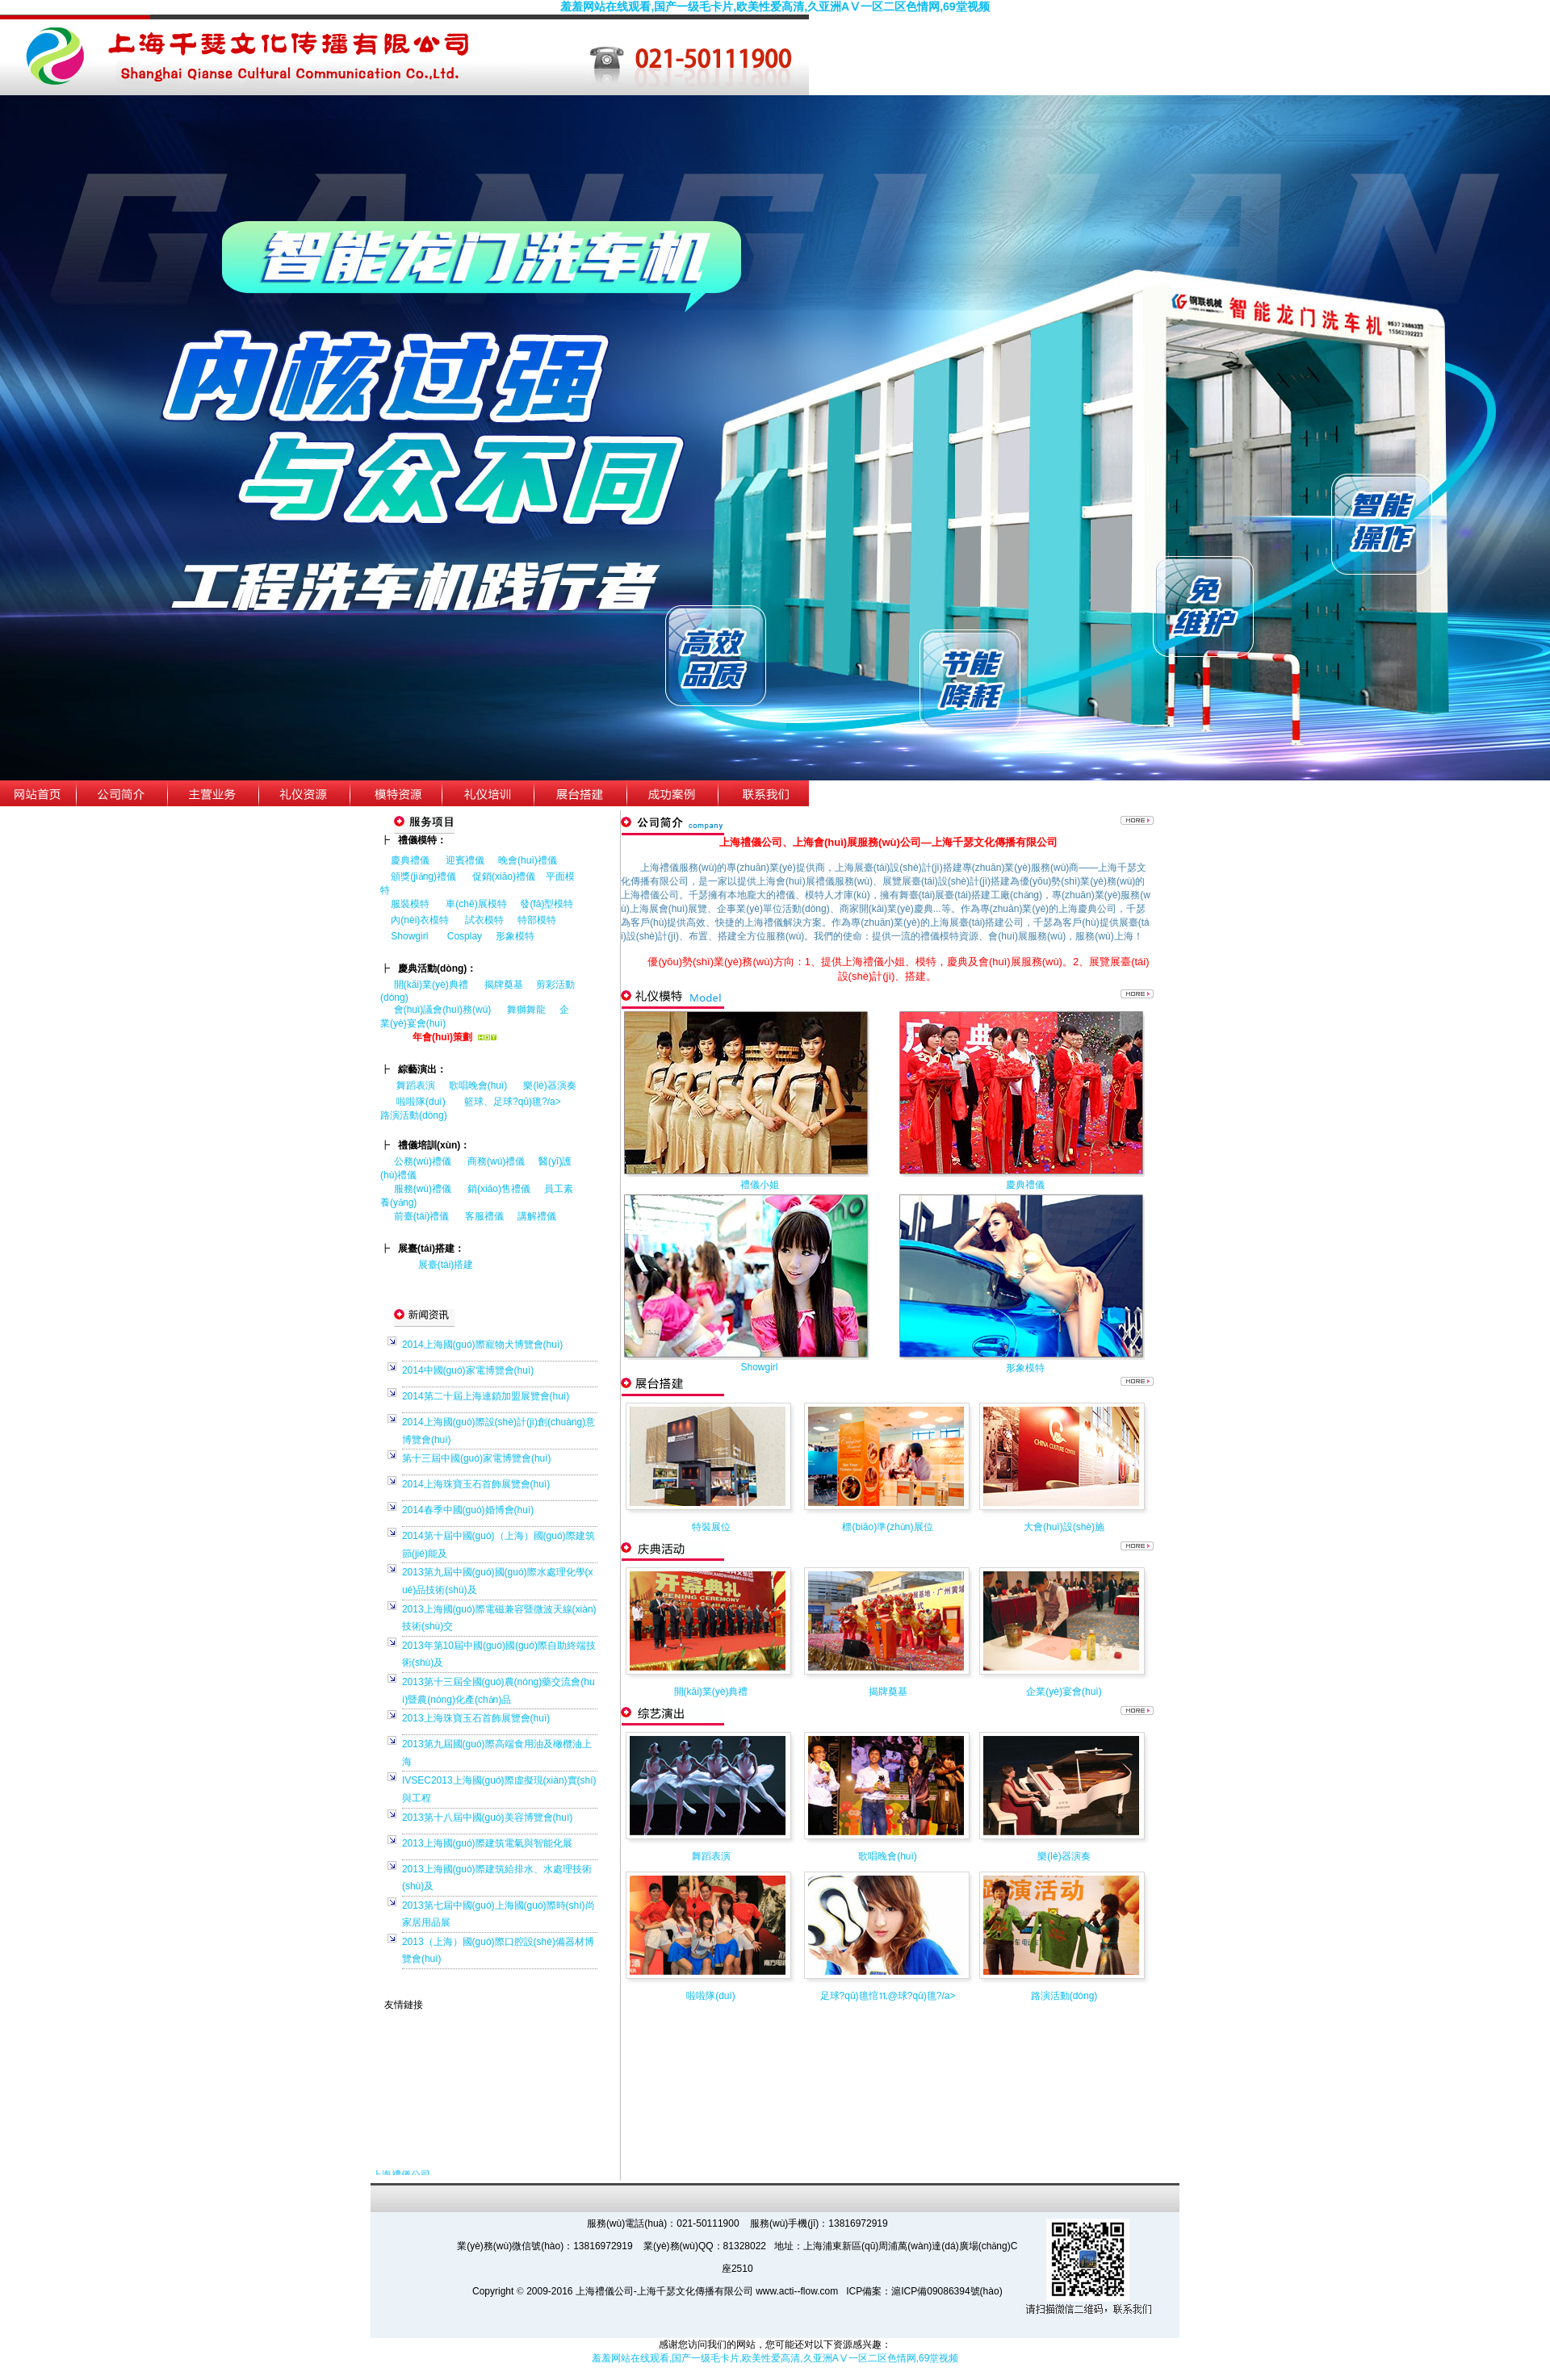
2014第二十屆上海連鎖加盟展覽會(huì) (485, 1396)
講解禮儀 (536, 1216)
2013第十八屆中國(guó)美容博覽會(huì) (487, 1817)
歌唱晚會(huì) (478, 1085)
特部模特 (536, 920)
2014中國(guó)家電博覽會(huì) (468, 1370)
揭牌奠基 (503, 984)
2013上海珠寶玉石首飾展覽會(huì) (476, 1718)
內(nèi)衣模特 (420, 920)
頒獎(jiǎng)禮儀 (423, 876)
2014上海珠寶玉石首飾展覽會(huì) (476, 1484)
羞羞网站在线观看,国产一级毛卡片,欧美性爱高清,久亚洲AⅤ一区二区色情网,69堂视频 (774, 6)
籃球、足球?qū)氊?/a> (519, 1101)
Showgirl (410, 936)
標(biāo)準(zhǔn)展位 (887, 1527)
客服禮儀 (484, 1216)
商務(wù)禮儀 (496, 1161)
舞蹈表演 (415, 1085)
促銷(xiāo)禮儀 (503, 876)
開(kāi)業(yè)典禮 (431, 984)
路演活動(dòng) (413, 1115)
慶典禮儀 (410, 860)
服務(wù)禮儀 (422, 1188)
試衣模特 (484, 920)
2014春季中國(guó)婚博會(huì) (468, 1510)
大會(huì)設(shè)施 (1064, 1527)
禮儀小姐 (759, 1184)
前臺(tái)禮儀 (422, 1216)
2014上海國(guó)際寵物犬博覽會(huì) (482, 1344)
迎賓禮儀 (465, 860)
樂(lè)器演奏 (549, 1085)
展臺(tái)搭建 (446, 1264)
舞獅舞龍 (526, 1009)
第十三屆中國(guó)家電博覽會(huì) (476, 1458)
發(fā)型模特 (546, 904)
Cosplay (466, 936)
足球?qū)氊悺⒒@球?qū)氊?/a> (888, 1995)
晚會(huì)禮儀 (527, 860)
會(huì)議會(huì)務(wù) (443, 1009)
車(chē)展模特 (476, 904)
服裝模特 (410, 904)
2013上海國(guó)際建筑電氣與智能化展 (487, 1843)
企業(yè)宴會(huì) (1063, 1691)
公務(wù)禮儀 (422, 1161)
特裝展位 (711, 1527)
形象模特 (515, 936)
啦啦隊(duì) (421, 1101)
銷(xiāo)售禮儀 (498, 1188)
